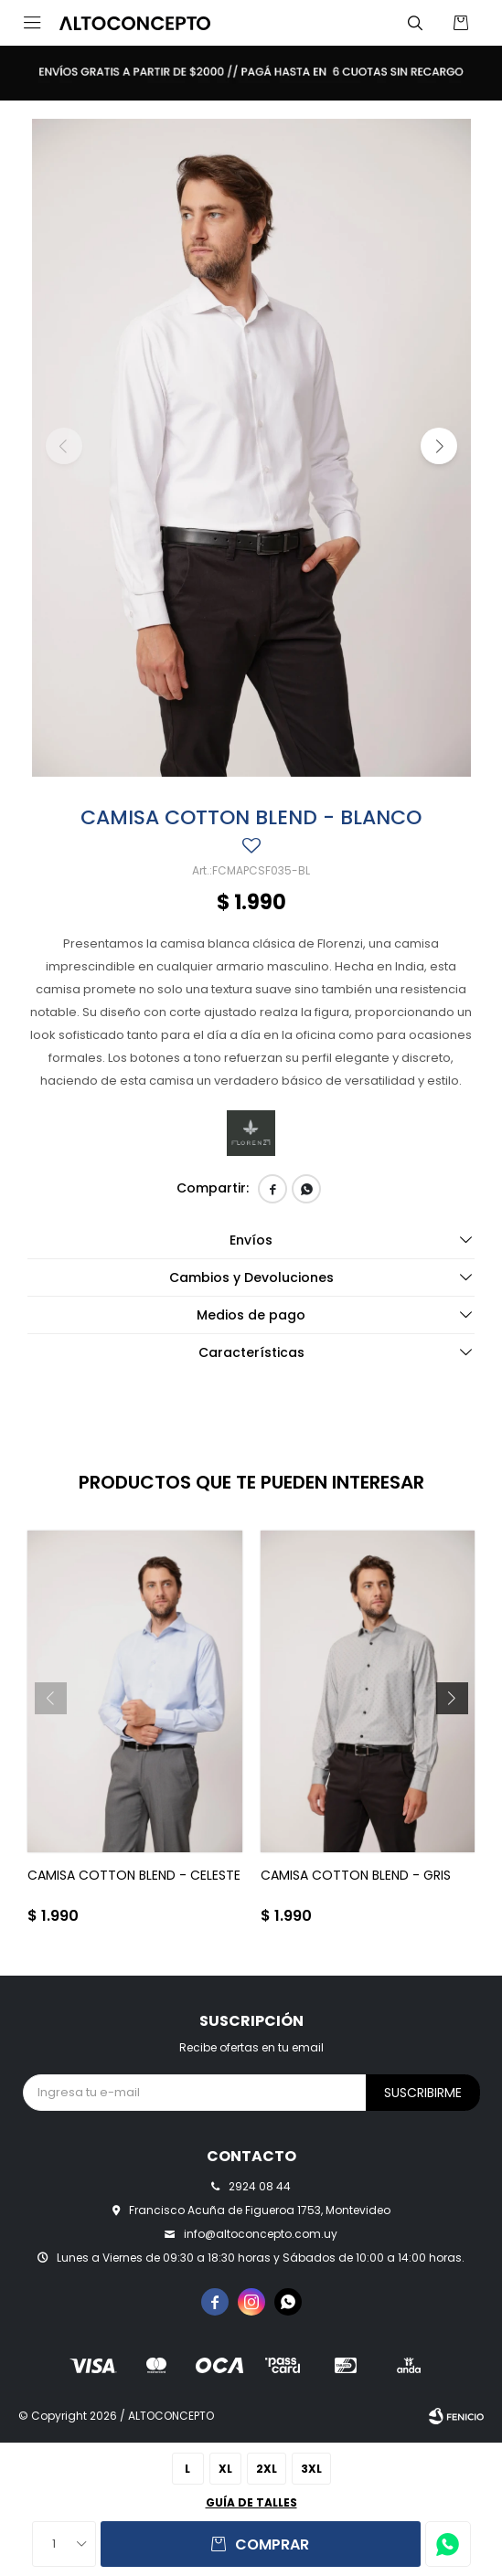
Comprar (272, 2544)
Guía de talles (251, 2502)
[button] (415, 23)
